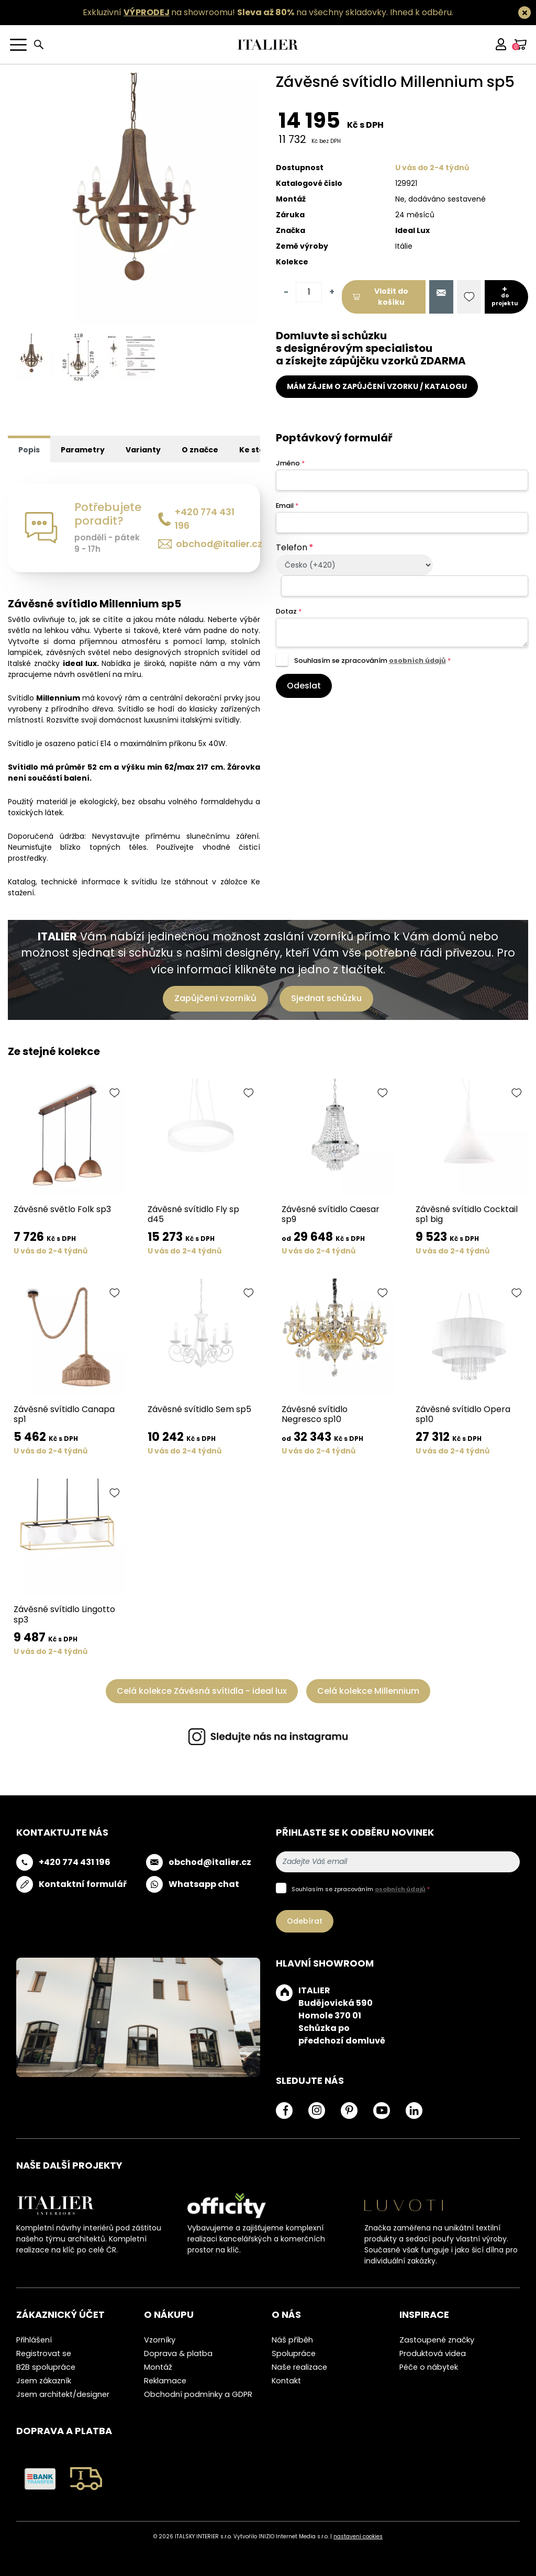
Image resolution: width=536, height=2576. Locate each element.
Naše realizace (299, 2367)
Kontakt (286, 2380)
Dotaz (289, 611)
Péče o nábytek (428, 2367)
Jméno (290, 463)
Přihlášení (34, 2340)
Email (287, 505)
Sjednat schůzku (326, 998)
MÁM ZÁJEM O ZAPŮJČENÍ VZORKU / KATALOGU (377, 386)
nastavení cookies (358, 2536)
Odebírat (304, 1921)
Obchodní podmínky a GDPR (198, 2394)
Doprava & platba (178, 2353)
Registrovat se (43, 2353)
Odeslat (304, 686)
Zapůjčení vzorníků (215, 998)
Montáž (158, 2367)
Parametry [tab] (83, 450)
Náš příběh (292, 2340)
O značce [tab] (200, 450)
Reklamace (165, 2380)
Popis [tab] (29, 450)
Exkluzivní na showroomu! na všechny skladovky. (235, 12)
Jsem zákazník (43, 2380)
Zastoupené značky (436, 2340)
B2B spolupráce (45, 2367)
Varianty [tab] (143, 450)
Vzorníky (159, 2340)
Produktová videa (432, 2353)
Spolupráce (294, 2353)
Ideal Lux (412, 230)
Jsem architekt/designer (62, 2394)
